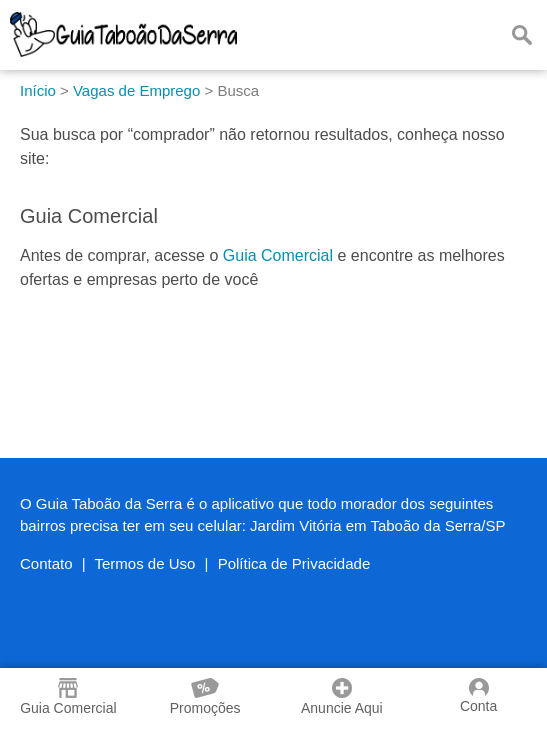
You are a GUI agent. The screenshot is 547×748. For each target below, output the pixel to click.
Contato (46, 563)
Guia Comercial (278, 255)
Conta (478, 696)
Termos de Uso (145, 563)
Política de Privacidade (294, 563)
